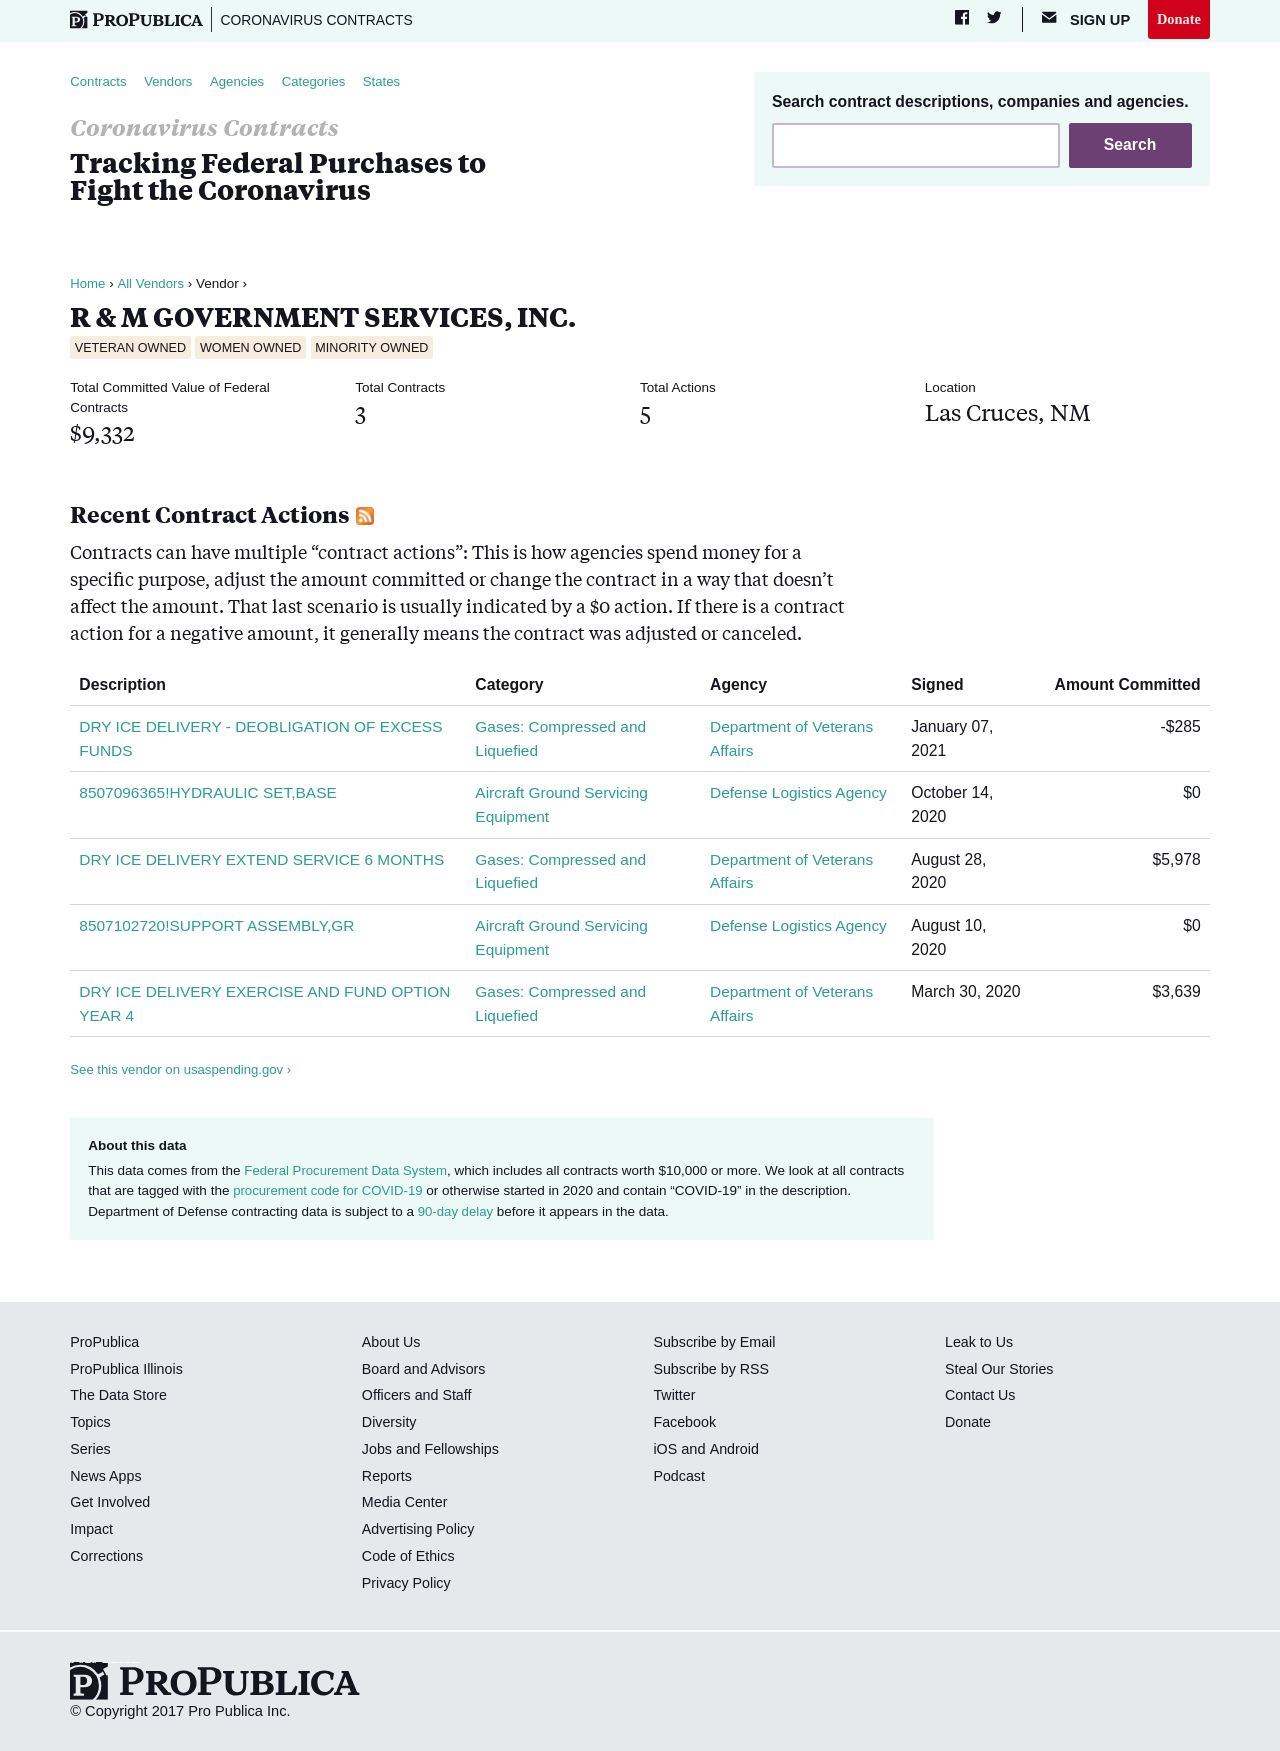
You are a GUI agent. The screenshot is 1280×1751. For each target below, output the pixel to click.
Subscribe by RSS (712, 1370)
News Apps (106, 1477)
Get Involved (111, 1504)
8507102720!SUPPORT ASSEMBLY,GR (219, 926)
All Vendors (152, 285)
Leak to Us (980, 1343)
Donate (1178, 19)
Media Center (406, 1504)
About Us (392, 1343)
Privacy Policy (407, 1584)
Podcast (679, 1477)
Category (517, 685)
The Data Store (119, 1397)
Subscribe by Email (715, 1343)
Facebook (685, 1423)
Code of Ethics (409, 1557)
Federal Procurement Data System (348, 1171)
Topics (90, 1423)
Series (90, 1450)
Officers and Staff (418, 1397)
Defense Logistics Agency (801, 794)
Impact (92, 1530)
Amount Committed (1120, 685)
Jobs (377, 1450)
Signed (946, 685)
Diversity (390, 1423)
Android (734, 1450)
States (389, 82)
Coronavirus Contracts (320, 20)
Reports (387, 1477)
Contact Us (981, 1397)
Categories (319, 82)
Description (130, 685)
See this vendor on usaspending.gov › (183, 1071)
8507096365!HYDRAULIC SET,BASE (210, 794)
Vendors (171, 82)
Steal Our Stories (1000, 1370)
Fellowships (463, 1450)
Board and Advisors (425, 1370)
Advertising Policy (419, 1530)
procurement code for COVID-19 (330, 1192)
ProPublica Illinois (127, 1370)
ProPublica (105, 1343)
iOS (665, 1450)
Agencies (242, 82)
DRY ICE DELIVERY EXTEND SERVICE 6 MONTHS (265, 860)
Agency (747, 685)
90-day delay (456, 1212)
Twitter (674, 1397)
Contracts (99, 82)
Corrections (107, 1557)
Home (88, 285)
